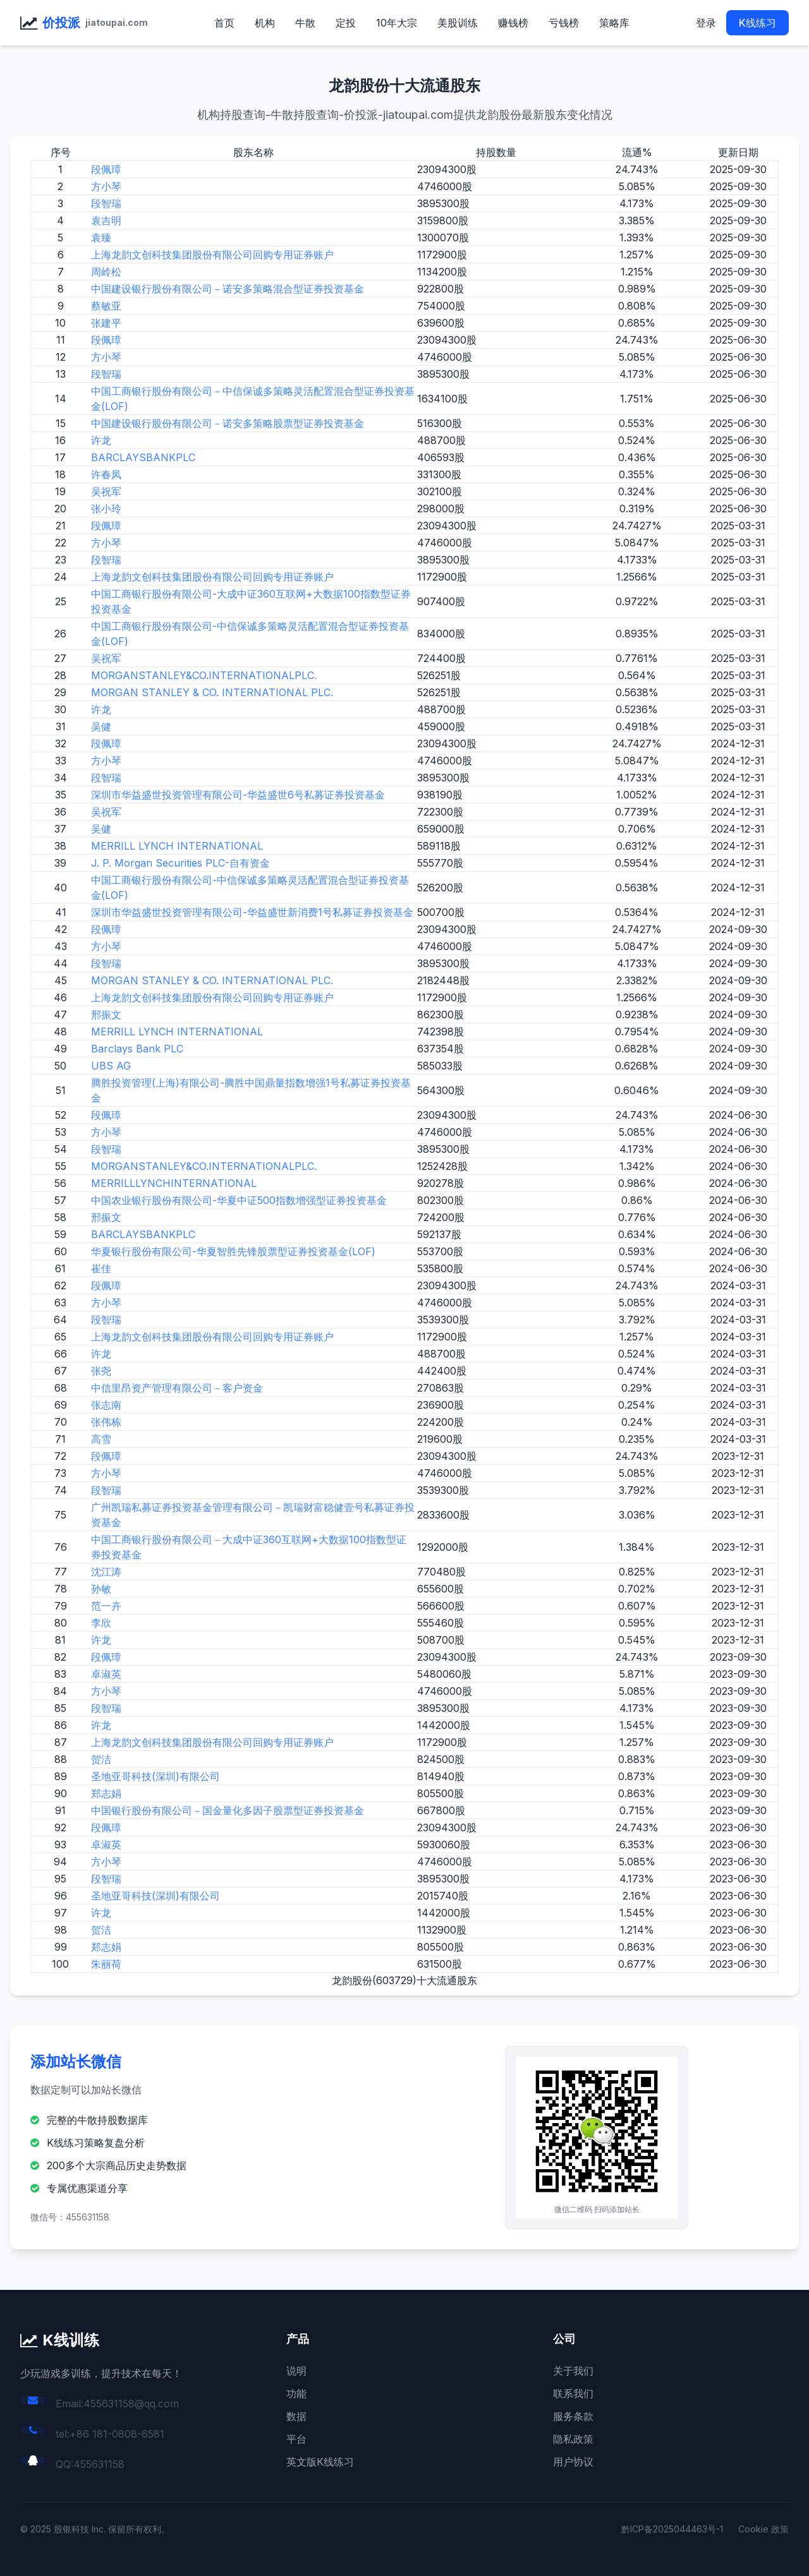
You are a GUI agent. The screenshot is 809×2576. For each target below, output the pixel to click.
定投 (346, 22)
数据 (296, 2416)
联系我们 (573, 2393)
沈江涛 (106, 1571)
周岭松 (106, 271)
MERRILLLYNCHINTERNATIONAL (174, 1183)
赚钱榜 (513, 22)
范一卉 (106, 1605)
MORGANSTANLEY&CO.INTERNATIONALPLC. (204, 675)
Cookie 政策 (763, 2529)
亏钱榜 (564, 22)
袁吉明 (106, 220)
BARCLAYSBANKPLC (143, 457)
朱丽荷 (106, 1964)
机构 (265, 22)
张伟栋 (106, 1422)
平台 (296, 2439)
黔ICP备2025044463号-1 (672, 2529)
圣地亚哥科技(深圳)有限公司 (155, 1776)
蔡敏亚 (106, 305)
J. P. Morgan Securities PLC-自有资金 (180, 863)
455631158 (99, 2464)
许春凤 (106, 474)
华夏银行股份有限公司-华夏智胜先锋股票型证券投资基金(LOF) (233, 1251)
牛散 (305, 22)
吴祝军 (106, 491)
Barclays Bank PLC (137, 1048)
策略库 (614, 22)
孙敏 (101, 1588)
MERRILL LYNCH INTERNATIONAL (177, 846)
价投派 (61, 22)
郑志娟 (106, 1793)
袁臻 (101, 237)
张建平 (106, 322)
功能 (296, 2393)
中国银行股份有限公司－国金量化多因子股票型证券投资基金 (227, 1810)
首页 (224, 22)
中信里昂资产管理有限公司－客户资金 (177, 1387)
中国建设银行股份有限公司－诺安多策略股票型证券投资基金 (227, 423)
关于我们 (573, 2370)
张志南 (106, 1405)
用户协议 (573, 2461)
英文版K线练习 (320, 2461)
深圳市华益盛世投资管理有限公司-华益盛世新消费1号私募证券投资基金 (252, 912)
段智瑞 (106, 203)
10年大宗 (396, 22)
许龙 (101, 440)
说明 (296, 2370)
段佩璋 (106, 169)
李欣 (101, 1622)
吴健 (101, 726)
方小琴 (106, 186)
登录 (706, 22)
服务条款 (573, 2416)
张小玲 (106, 508)
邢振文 (106, 1014)
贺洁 (101, 1759)
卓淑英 (106, 1674)
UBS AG (111, 1065)
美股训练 (457, 22)
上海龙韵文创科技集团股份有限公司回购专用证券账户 (212, 254)
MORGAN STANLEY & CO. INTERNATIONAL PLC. (212, 692)
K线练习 (757, 22)
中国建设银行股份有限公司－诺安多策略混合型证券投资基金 (227, 288)
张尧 (101, 1370)
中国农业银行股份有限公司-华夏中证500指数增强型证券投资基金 (239, 1200)
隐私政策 (573, 2439)
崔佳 (101, 1268)
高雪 (101, 1439)
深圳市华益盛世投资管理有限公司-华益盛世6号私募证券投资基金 (238, 794)
